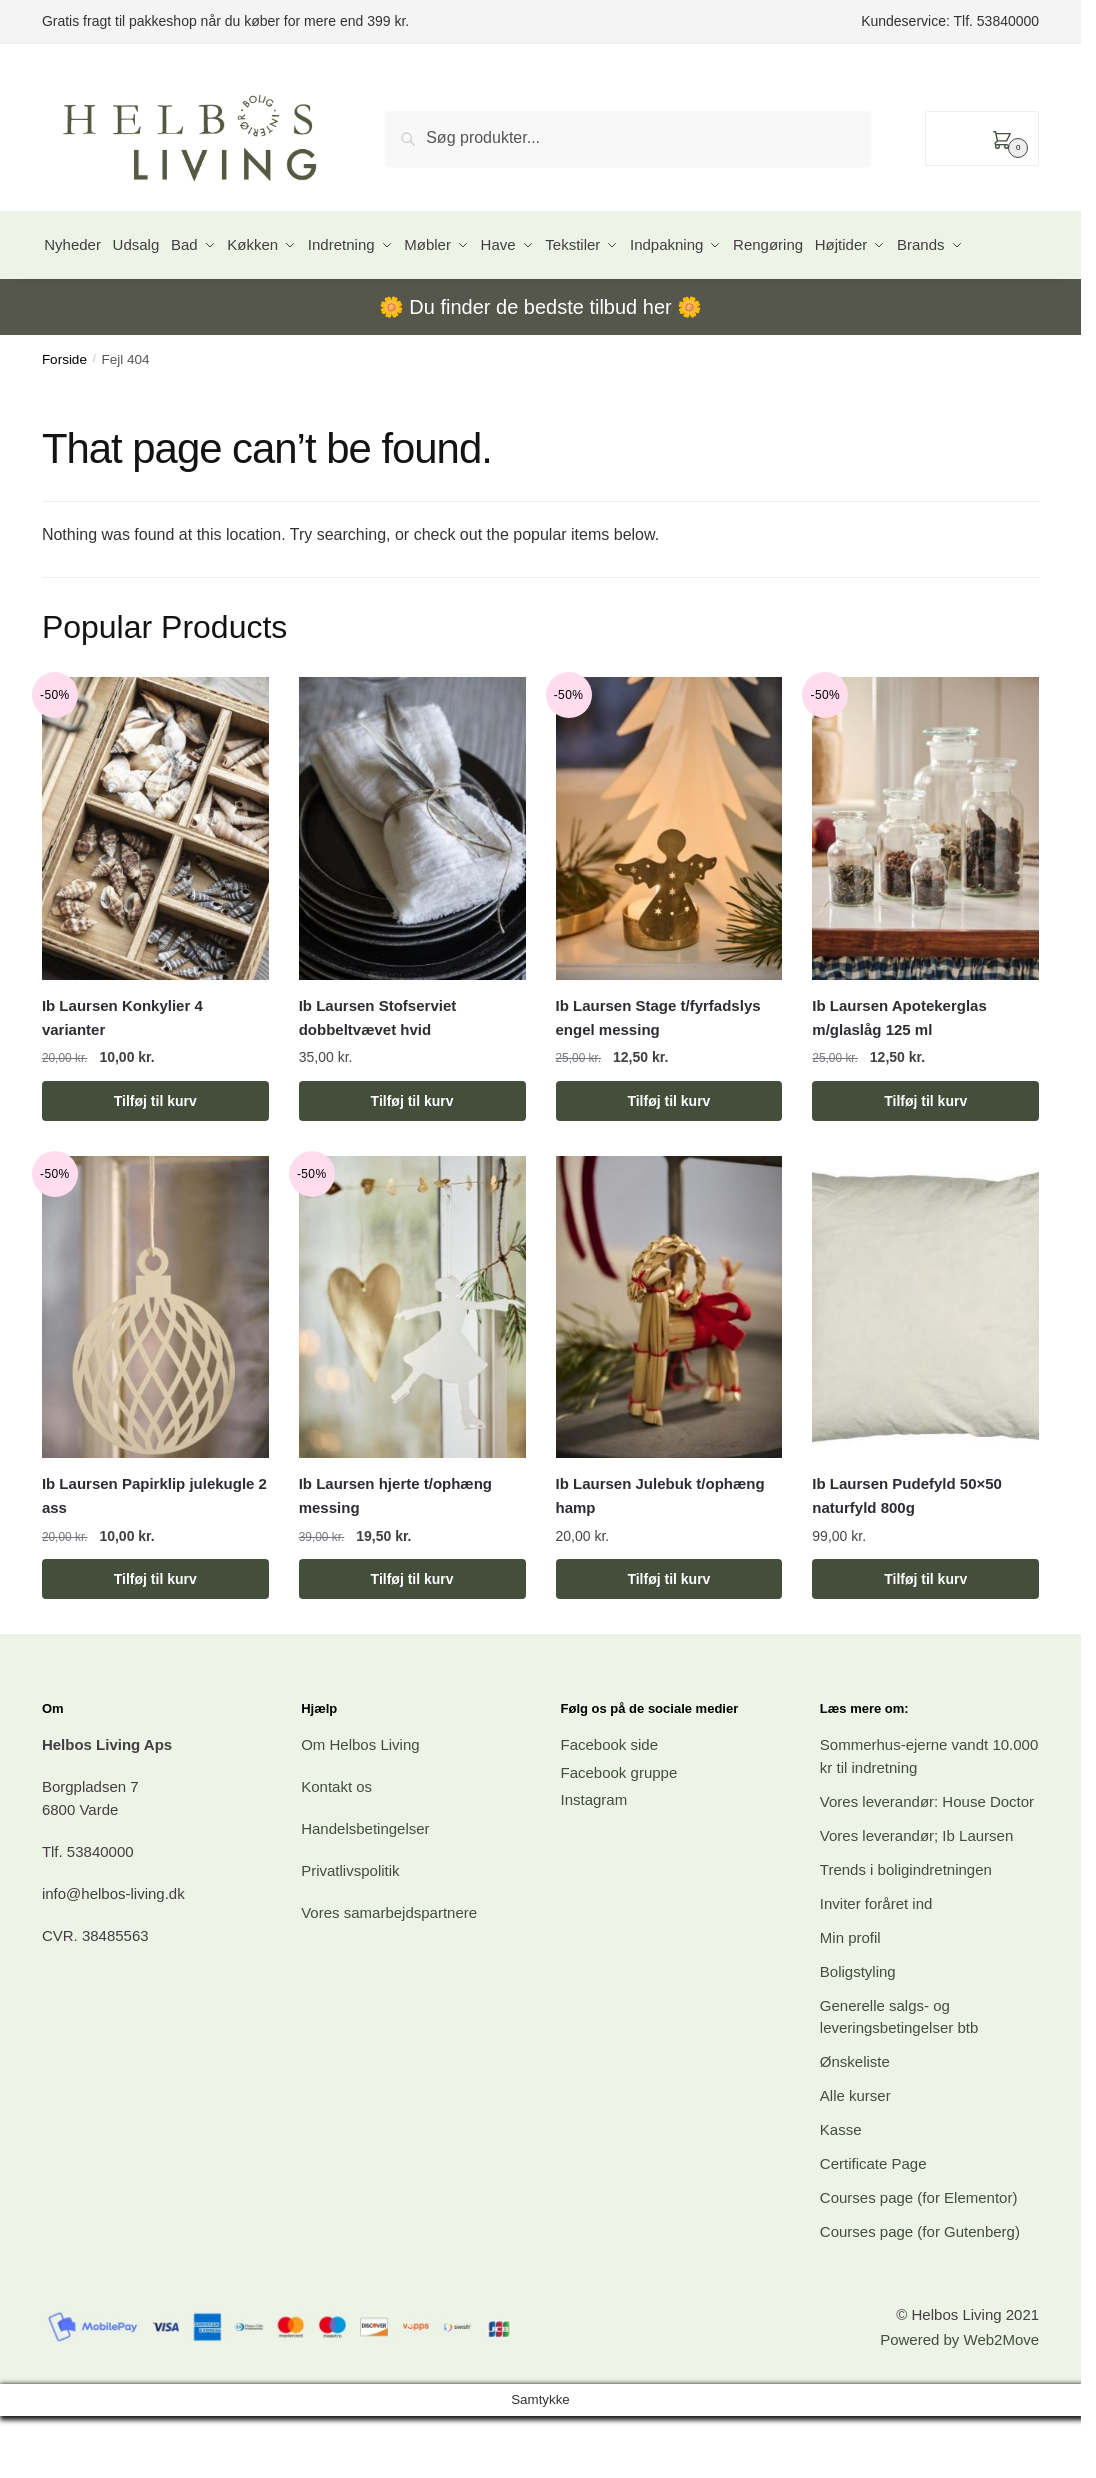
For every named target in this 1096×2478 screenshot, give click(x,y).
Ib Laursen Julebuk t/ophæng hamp (660, 1548)
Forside (64, 412)
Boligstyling (858, 2024)
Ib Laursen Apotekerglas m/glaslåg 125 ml (899, 1070)
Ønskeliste (855, 2114)
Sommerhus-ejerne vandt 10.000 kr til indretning (929, 1809)
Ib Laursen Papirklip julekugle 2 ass (154, 1548)
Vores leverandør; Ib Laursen (916, 1888)
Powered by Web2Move (959, 2392)
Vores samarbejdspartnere (389, 1965)
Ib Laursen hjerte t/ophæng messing (395, 1548)
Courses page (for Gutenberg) (920, 2284)
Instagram (594, 1852)
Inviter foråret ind (876, 1956)
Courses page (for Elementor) (919, 2250)
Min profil (850, 1990)
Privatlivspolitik (350, 1923)
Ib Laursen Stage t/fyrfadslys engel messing (658, 1070)
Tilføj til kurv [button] (155, 1154)
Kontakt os (336, 1839)
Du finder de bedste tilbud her (540, 360)
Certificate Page (873, 2216)
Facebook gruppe (619, 1825)
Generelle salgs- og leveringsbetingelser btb (899, 2070)
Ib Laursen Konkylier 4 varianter (122, 1070)
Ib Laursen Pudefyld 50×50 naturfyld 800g (907, 1548)
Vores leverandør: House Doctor (927, 1854)
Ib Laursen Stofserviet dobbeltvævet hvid (378, 1070)
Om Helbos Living (360, 1797)
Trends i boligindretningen (906, 1922)
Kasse (841, 2182)
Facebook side (610, 1797)
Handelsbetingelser (365, 1881)
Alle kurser (855, 2148)
